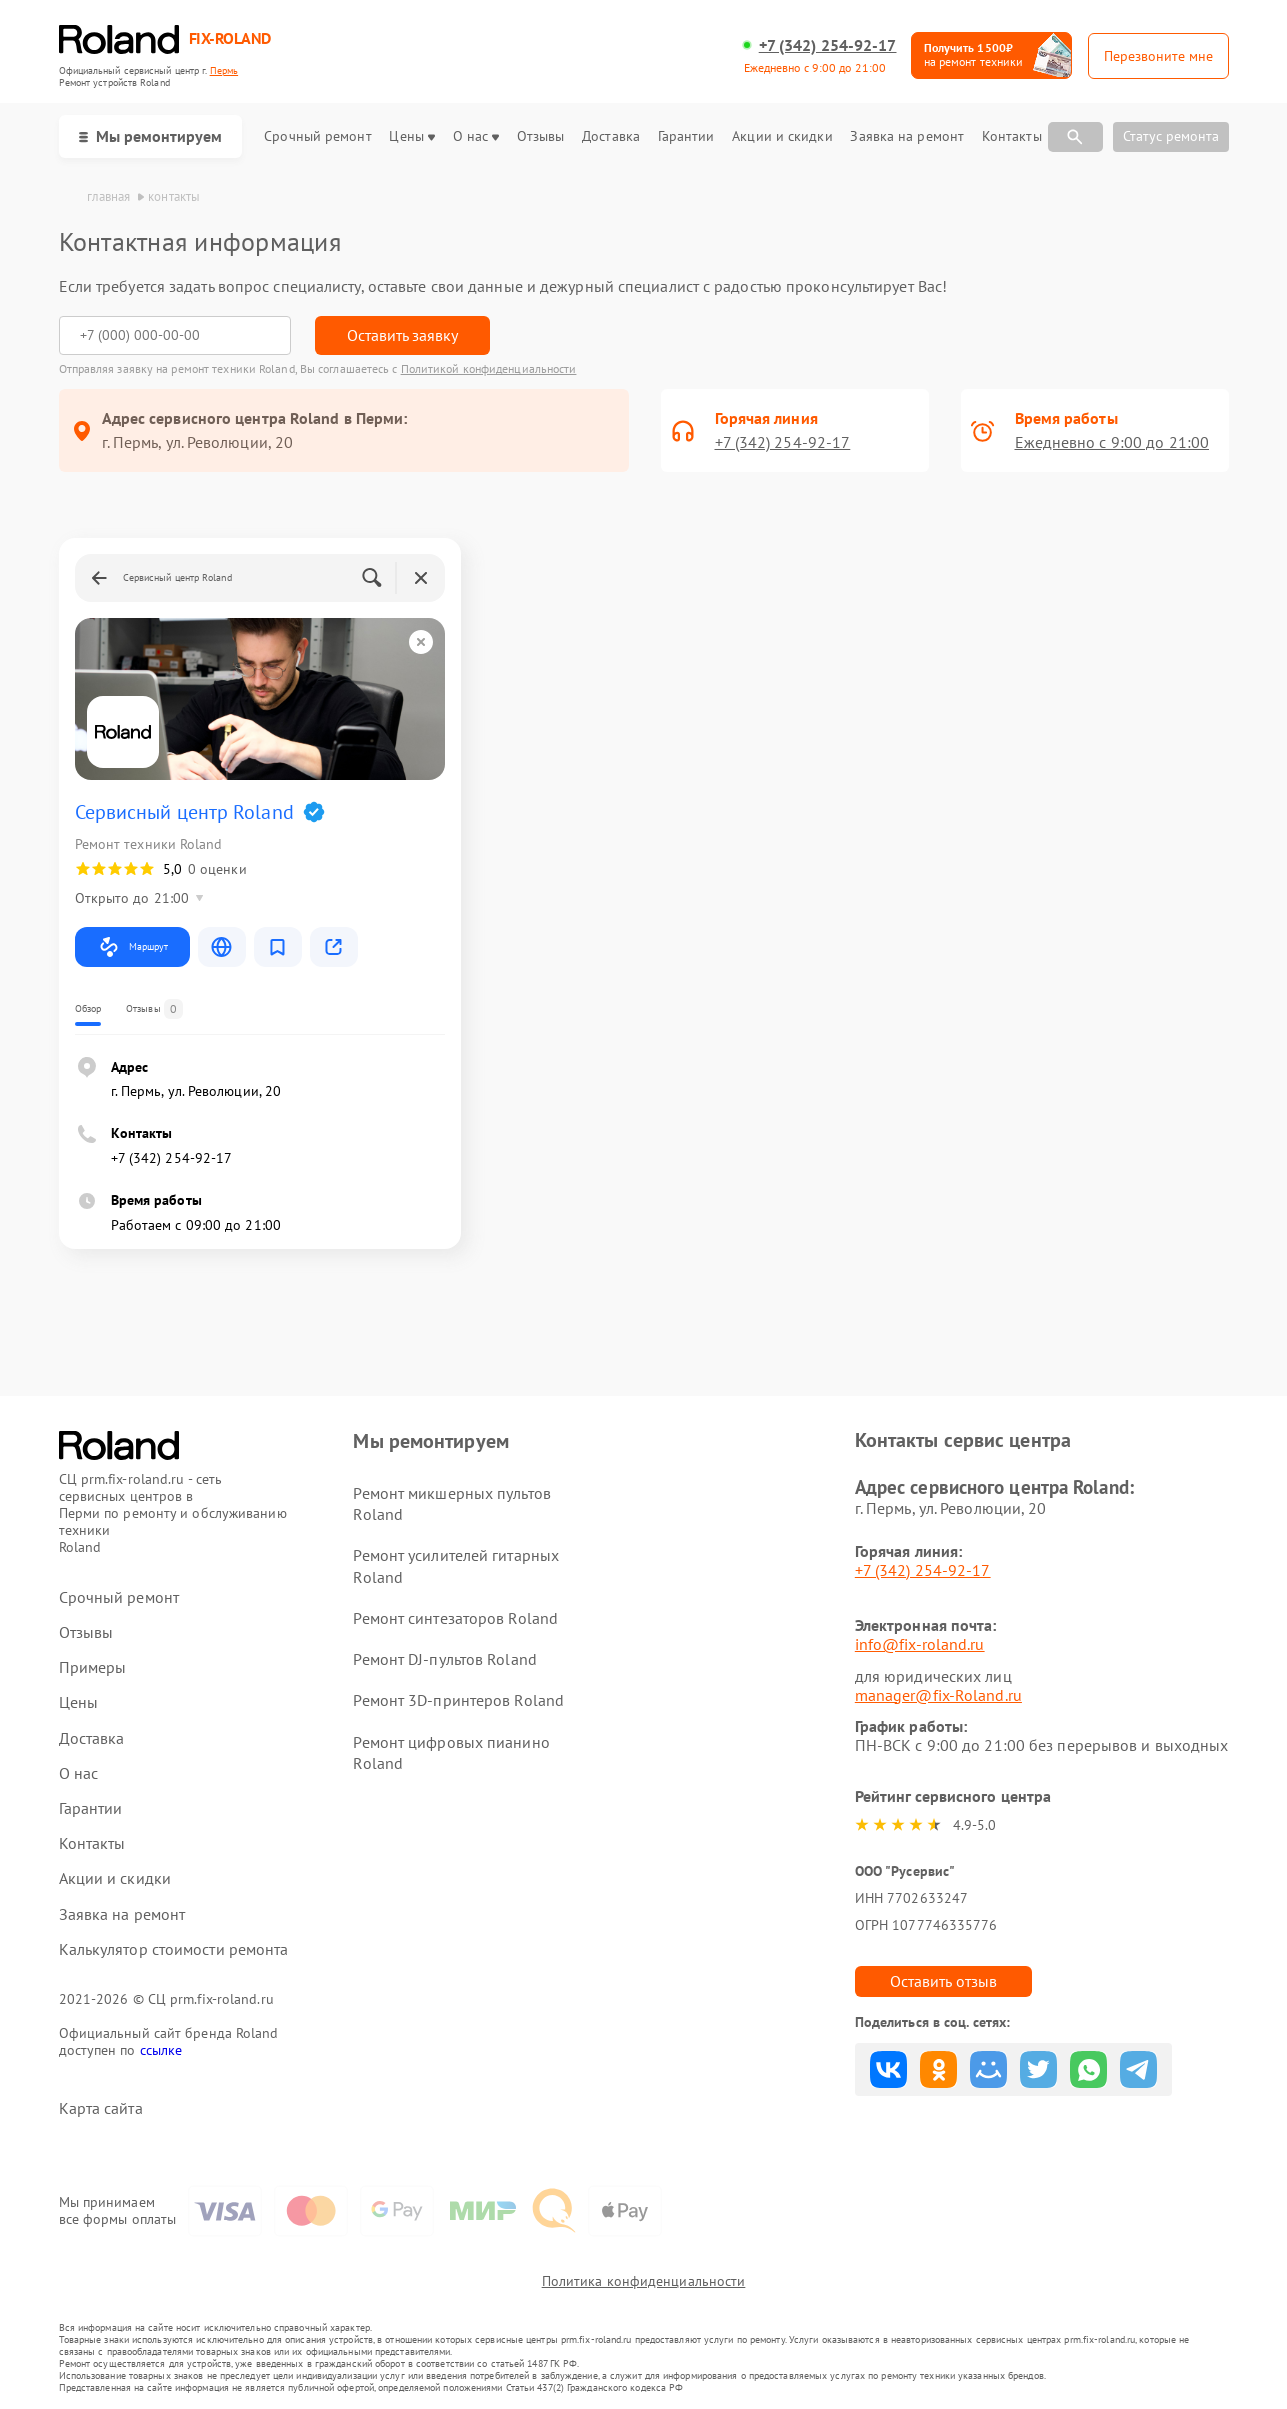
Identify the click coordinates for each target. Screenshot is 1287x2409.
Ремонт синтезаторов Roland (455, 1618)
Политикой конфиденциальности (489, 368)
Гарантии (686, 136)
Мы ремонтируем (150, 136)
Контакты (1012, 136)
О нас (476, 136)
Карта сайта (101, 2108)
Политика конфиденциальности (644, 2281)
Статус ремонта (1171, 136)
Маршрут (132, 947)
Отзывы (541, 136)
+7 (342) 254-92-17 (828, 45)
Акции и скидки (782, 136)
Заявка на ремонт (907, 136)
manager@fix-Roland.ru (938, 1695)
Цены (411, 136)
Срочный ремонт (317, 136)
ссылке (161, 2050)
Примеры (93, 1667)
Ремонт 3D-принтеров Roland (458, 1700)
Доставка (611, 136)
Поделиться (888, 2069)
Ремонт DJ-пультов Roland (444, 1659)
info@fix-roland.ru (920, 1644)
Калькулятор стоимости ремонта (174, 1949)
